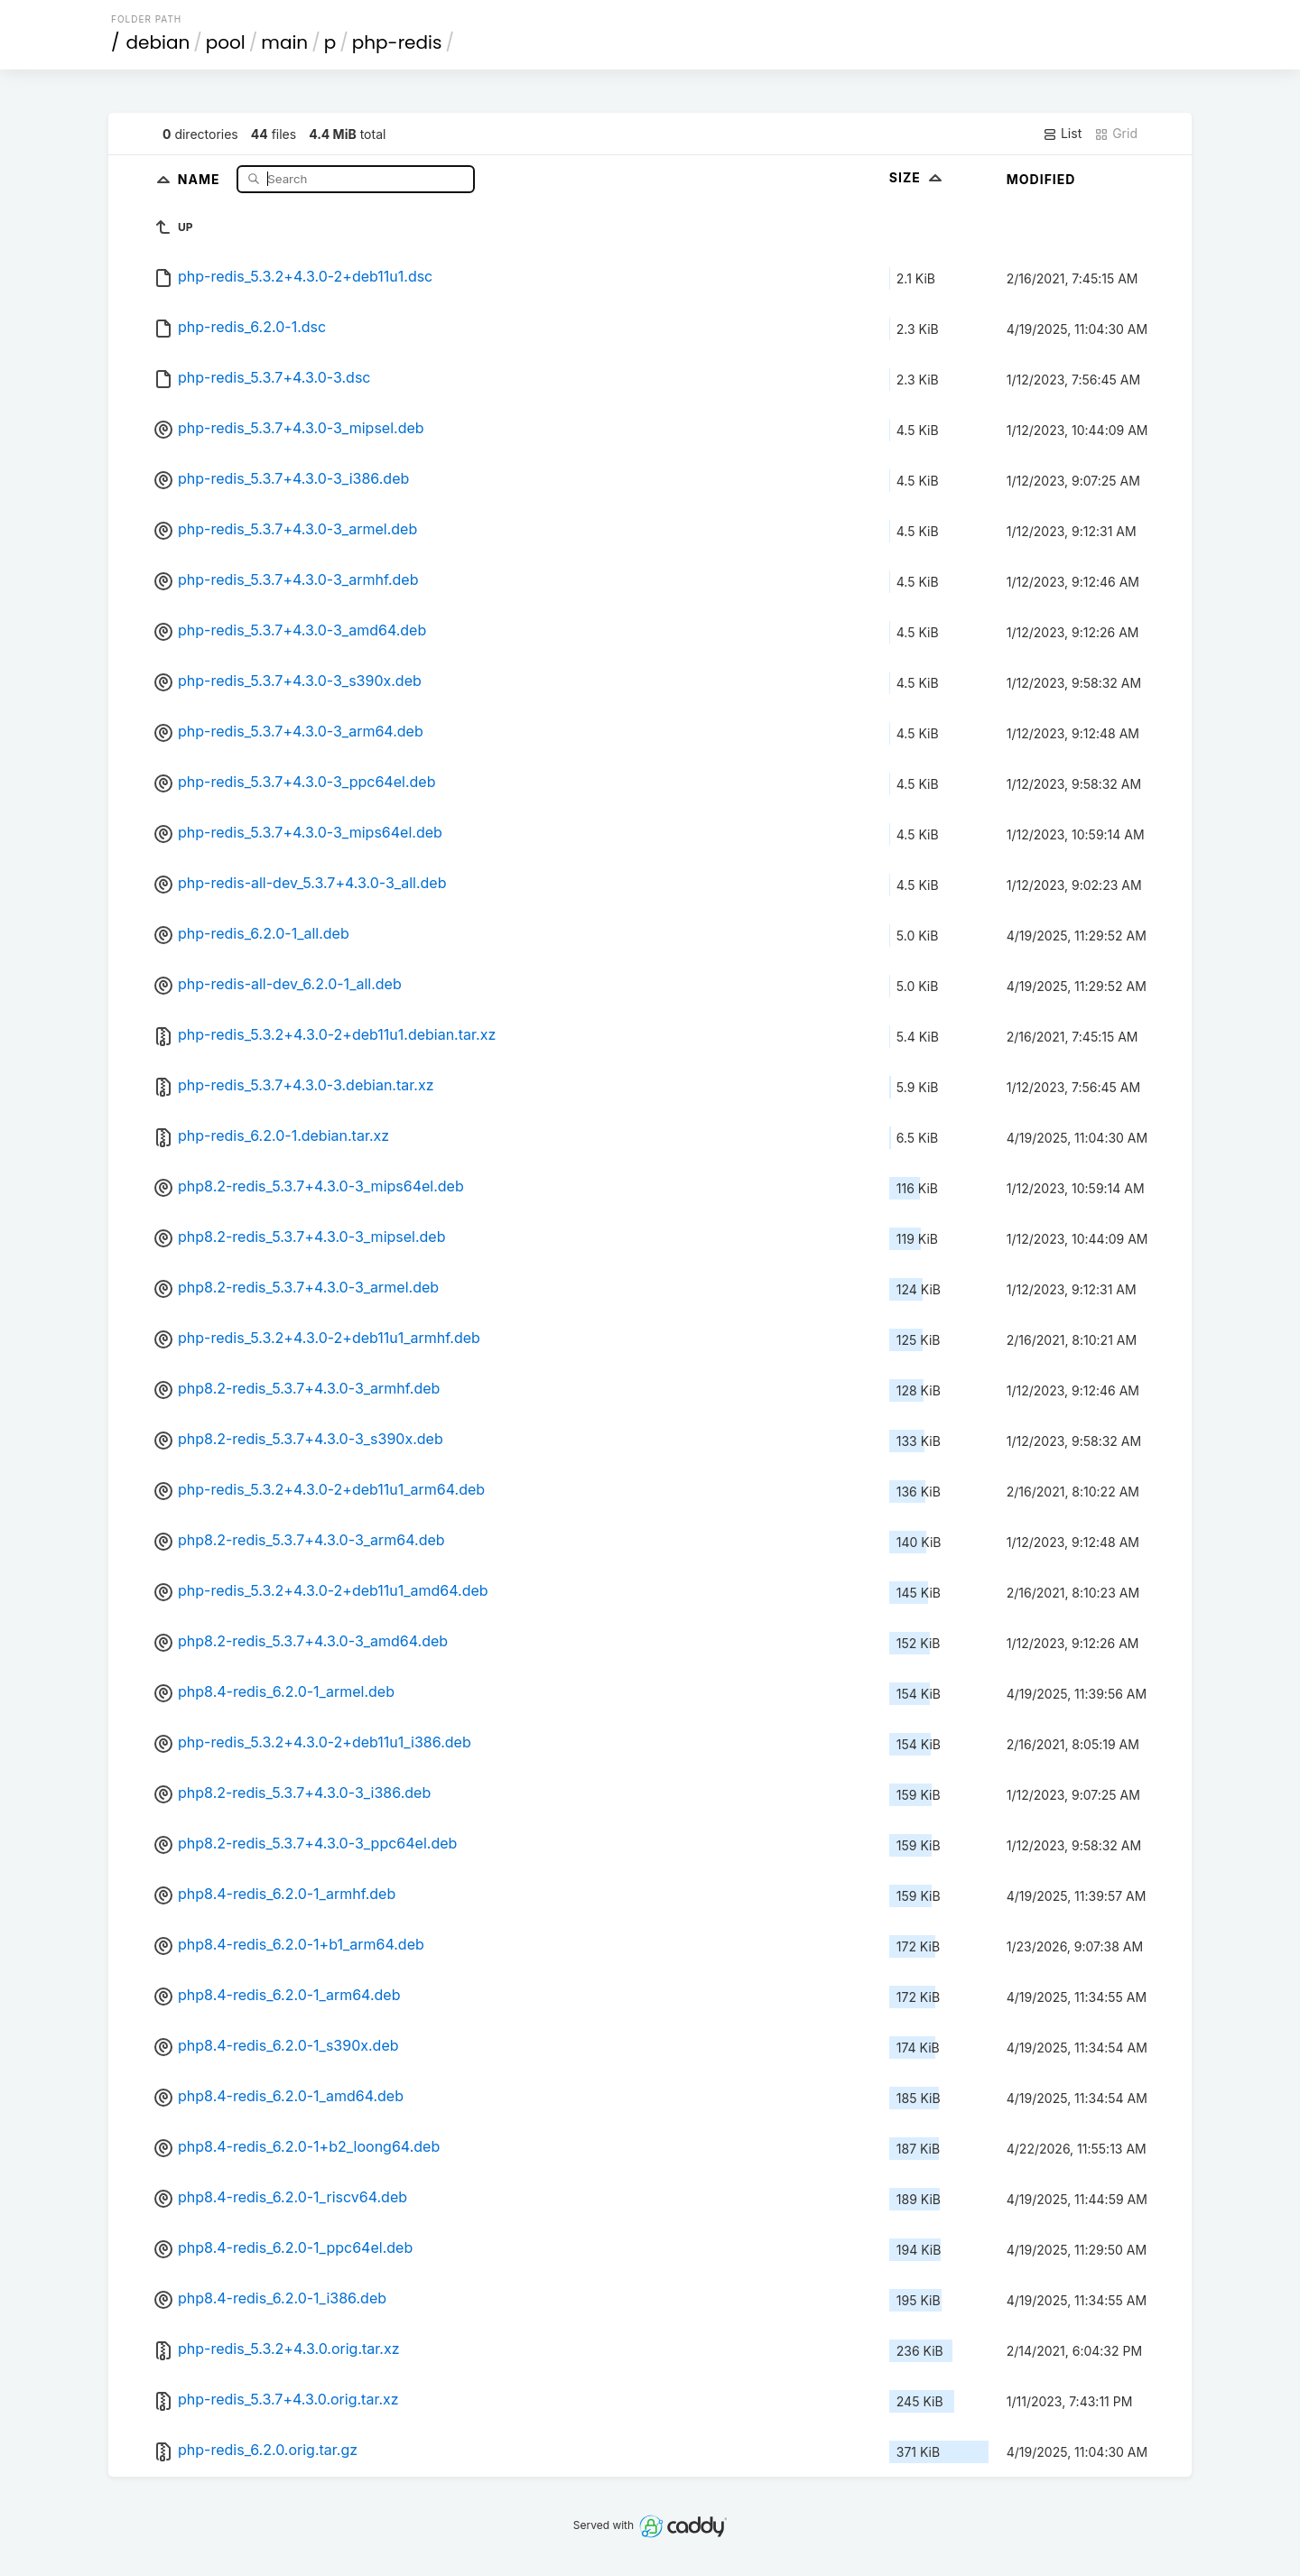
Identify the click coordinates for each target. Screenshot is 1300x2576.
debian (158, 42)
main (284, 42)
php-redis (397, 42)
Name (201, 178)
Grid (1116, 133)
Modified (1041, 179)
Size (917, 177)
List (1062, 133)
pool (226, 42)
